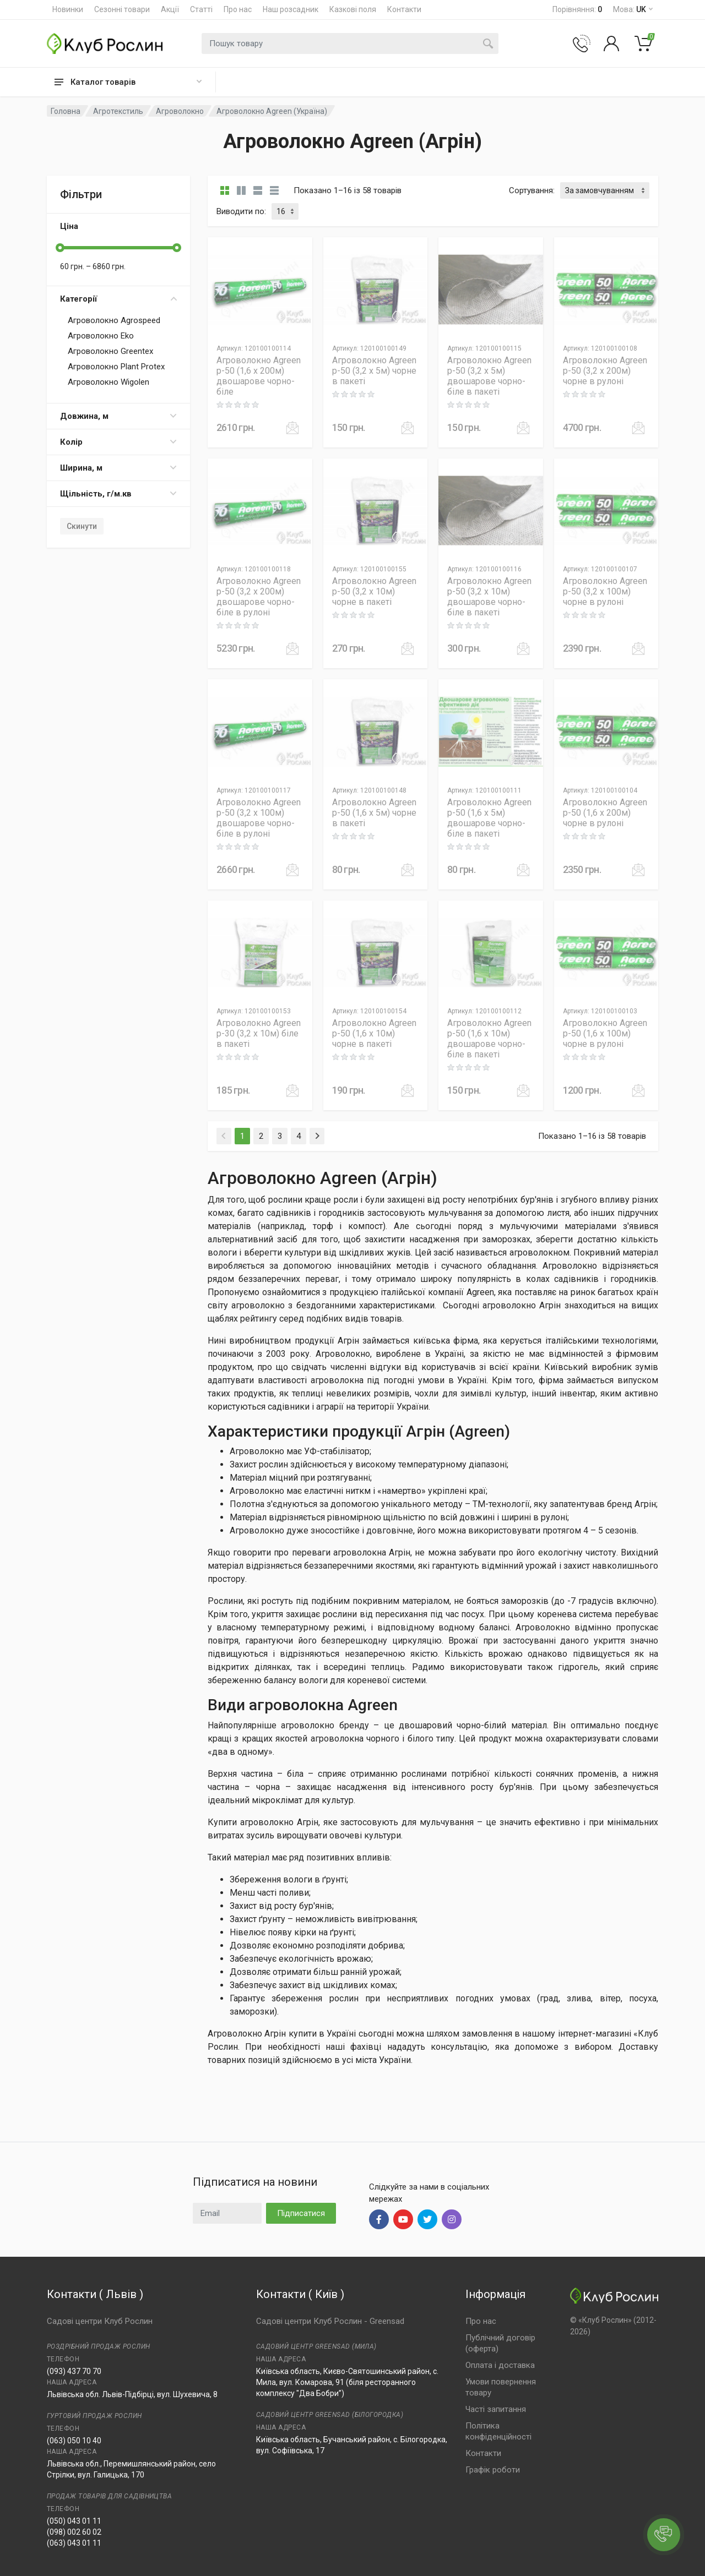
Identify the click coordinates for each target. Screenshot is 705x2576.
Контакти (404, 9)
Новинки (67, 9)
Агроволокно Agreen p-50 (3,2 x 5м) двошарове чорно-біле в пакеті (489, 376)
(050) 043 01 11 (74, 2521)
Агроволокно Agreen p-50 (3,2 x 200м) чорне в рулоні (605, 370)
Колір (118, 442)
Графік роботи (492, 2470)
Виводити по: (241, 211)
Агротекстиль (118, 111)
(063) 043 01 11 (74, 2543)
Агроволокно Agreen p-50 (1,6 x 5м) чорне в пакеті (374, 812)
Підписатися (301, 2213)
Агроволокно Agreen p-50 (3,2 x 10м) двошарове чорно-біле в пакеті (489, 597)
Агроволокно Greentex (110, 351)
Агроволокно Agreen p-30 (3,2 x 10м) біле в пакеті (258, 1033)
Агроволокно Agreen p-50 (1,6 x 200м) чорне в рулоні (605, 812)
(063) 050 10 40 (74, 2440)
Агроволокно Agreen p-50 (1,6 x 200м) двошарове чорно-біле (258, 376)
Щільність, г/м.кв (118, 494)
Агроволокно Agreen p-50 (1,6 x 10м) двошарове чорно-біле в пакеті (489, 1039)
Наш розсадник (290, 9)
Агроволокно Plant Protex (116, 367)
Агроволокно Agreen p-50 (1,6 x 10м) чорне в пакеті (374, 1033)
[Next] (317, 1136)
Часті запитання (495, 2409)
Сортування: (532, 190)
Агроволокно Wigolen (108, 382)
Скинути (82, 526)
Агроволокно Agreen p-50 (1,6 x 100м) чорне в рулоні (605, 1033)
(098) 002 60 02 (74, 2532)
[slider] (60, 247)
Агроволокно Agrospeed (114, 320)
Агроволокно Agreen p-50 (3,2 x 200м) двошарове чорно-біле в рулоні (258, 597)
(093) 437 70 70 (74, 2371)
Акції (170, 9)
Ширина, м (118, 468)
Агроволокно (180, 111)
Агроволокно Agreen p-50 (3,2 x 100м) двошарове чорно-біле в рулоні (258, 818)
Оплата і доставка (500, 2365)
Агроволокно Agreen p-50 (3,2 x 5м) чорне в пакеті (374, 370)
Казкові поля (352, 9)
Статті (201, 9)
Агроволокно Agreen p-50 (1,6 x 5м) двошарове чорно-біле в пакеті (489, 818)
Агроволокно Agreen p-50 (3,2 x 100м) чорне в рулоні (605, 591)
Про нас (238, 9)
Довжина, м (118, 416)
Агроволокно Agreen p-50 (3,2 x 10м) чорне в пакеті (374, 591)
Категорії (118, 299)
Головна (65, 111)
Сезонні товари (122, 9)
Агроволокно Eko (101, 336)
